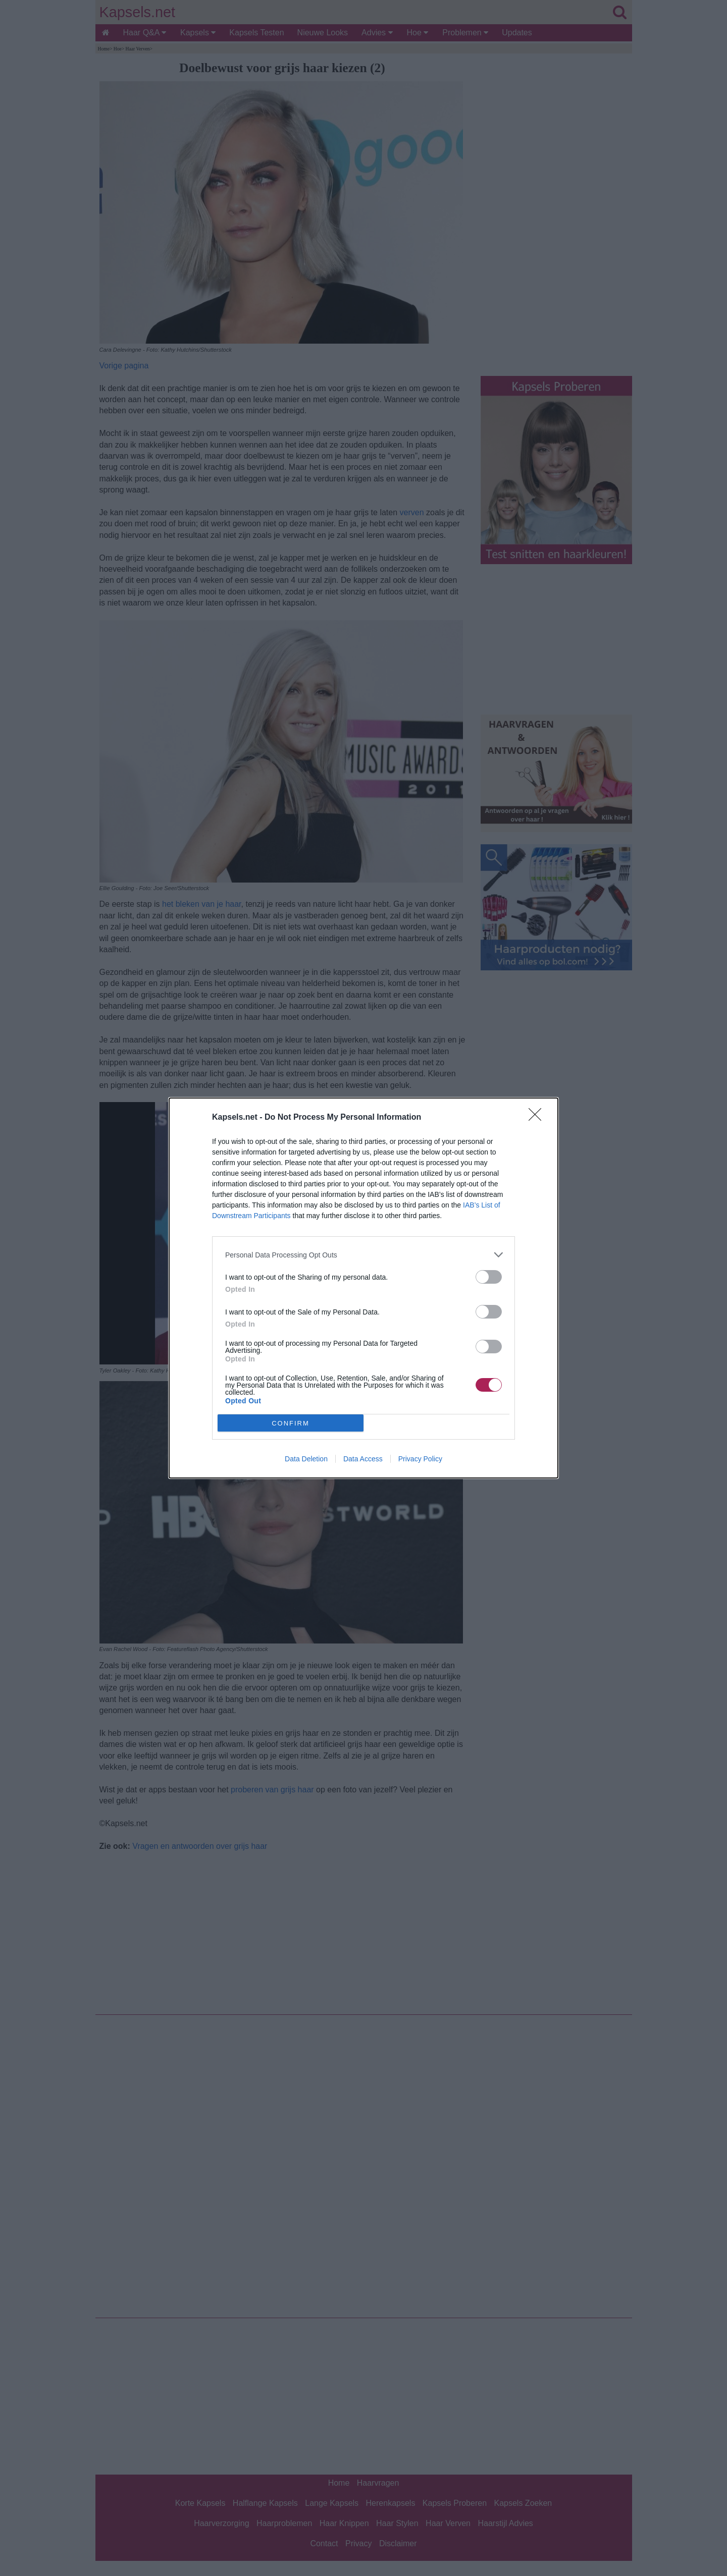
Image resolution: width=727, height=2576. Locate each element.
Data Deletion (306, 1459)
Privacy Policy (420, 1459)
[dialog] (363, 1288)
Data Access (363, 1459)
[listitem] (363, 1254)
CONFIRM (290, 1423)
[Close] (538, 1117)
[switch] (489, 1277)
